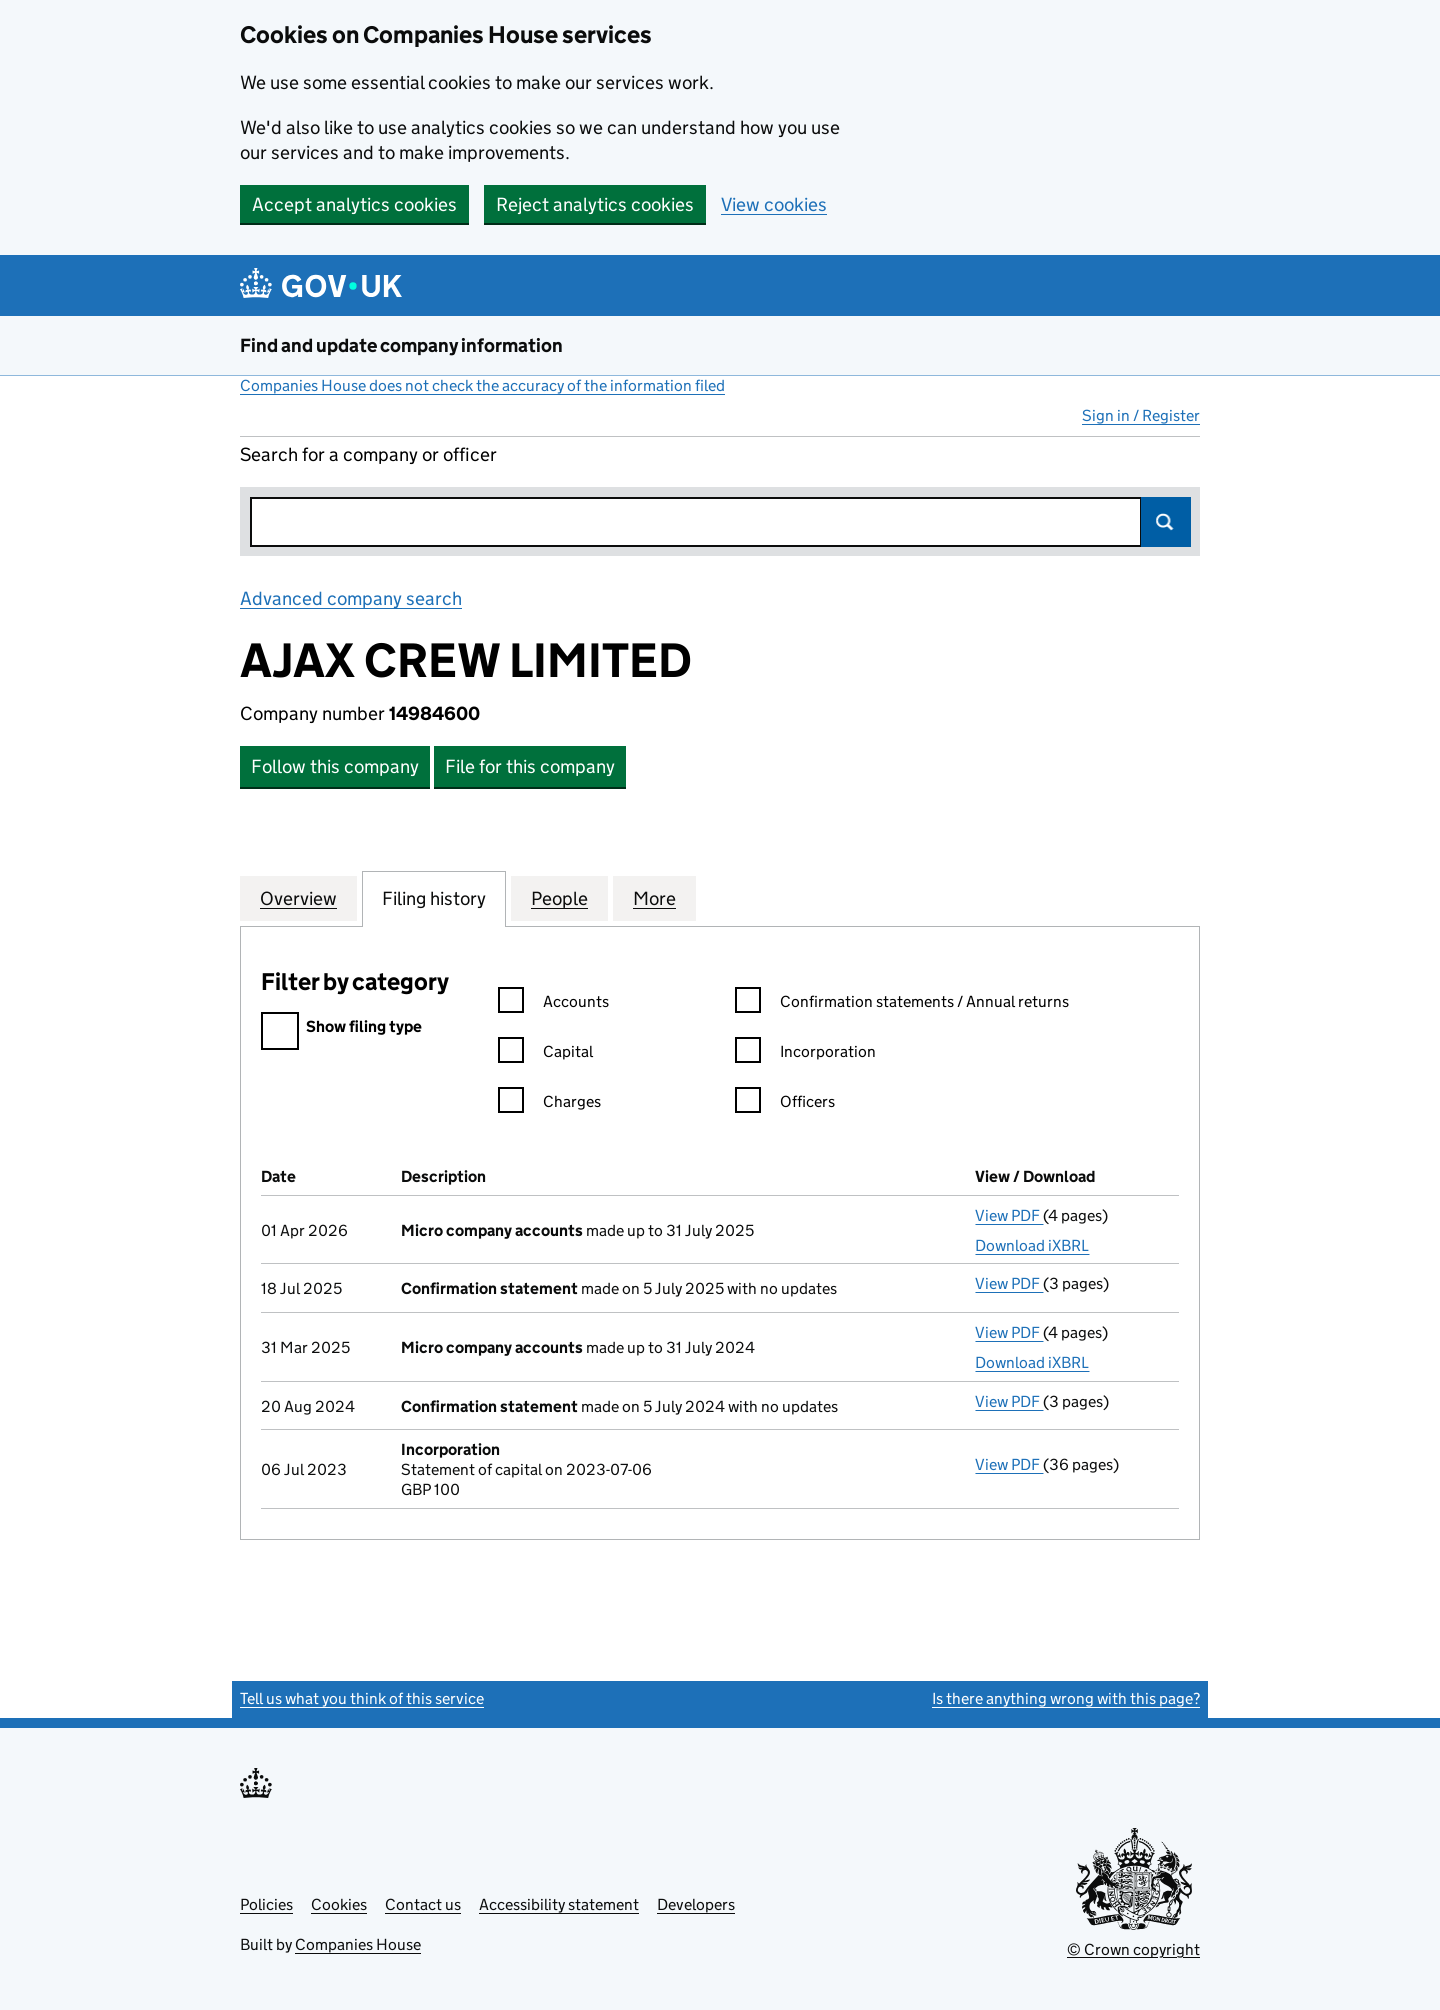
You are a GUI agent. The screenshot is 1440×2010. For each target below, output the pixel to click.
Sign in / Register (1141, 415)
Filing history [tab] (434, 898)
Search (1166, 522)
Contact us (423, 1904)
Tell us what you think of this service (362, 1698)
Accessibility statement (559, 1904)
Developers (696, 1904)
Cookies (339, 1904)
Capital (545, 1054)
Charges (549, 1104)
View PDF (1009, 1215)
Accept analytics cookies (354, 204)
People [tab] (559, 898)
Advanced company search (351, 598)
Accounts (553, 1004)
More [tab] (654, 898)
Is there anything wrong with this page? (1066, 1698)
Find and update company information (401, 345)
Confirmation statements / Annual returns (902, 1004)
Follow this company (335, 766)
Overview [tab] (298, 898)
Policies (266, 1904)
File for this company (530, 766)
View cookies (774, 204)
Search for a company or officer (368, 454)
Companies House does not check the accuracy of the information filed (482, 385)
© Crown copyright (1133, 1949)
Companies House (358, 1944)
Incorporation (805, 1054)
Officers (785, 1104)
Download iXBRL (1032, 1245)
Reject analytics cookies (595, 204)
